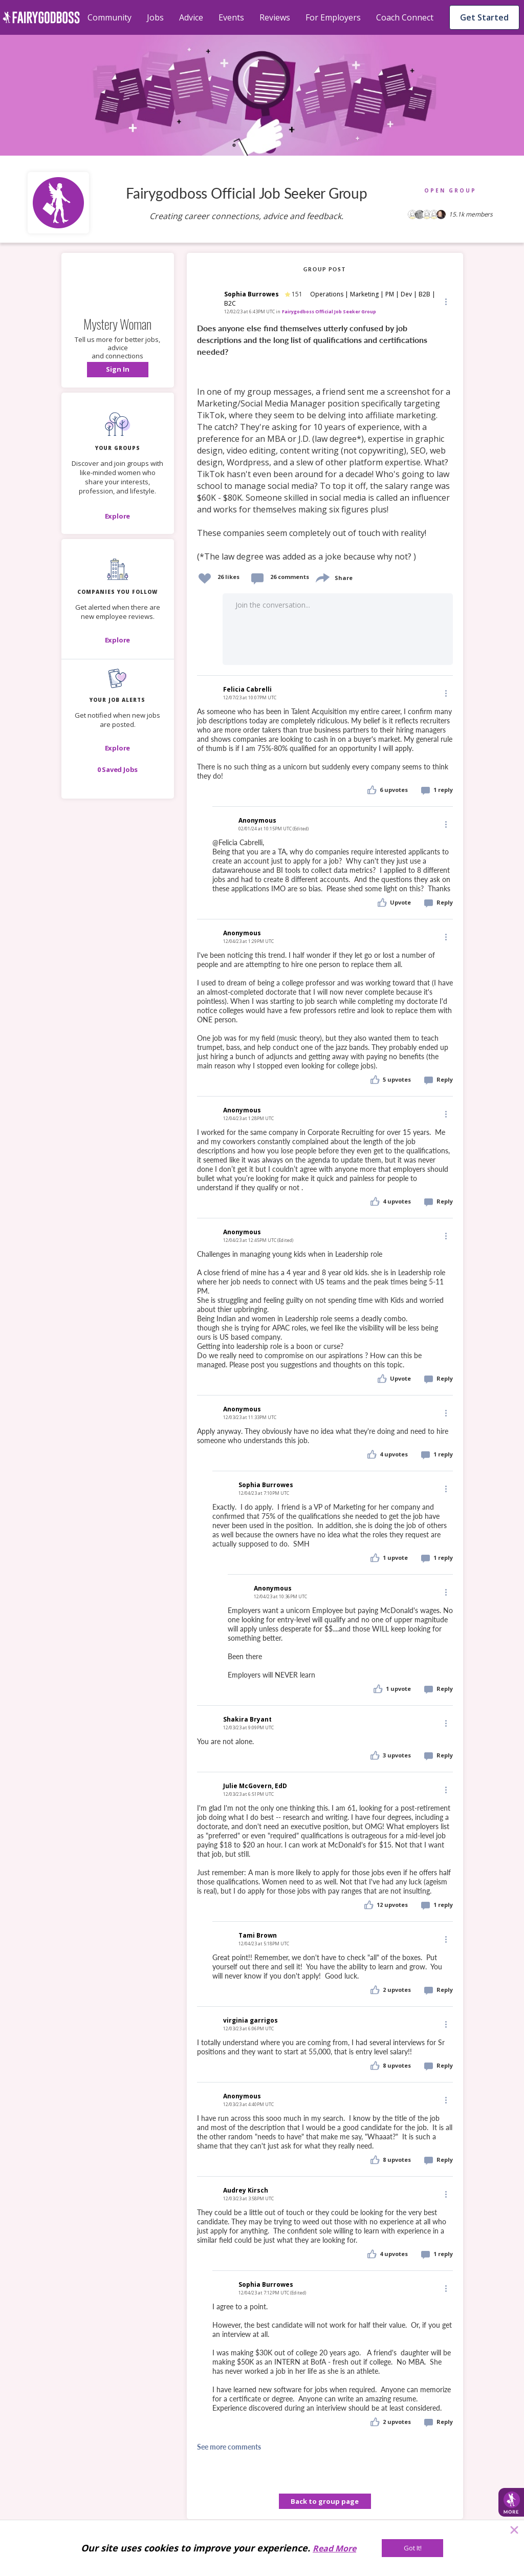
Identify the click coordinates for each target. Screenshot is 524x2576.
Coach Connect (404, 17)
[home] (41, 17)
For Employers (333, 17)
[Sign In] (117, 369)
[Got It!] (412, 2548)
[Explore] (118, 516)
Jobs (155, 17)
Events (231, 17)
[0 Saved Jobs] (118, 769)
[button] (117, 369)
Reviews (274, 17)
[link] (325, 442)
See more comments (229, 2446)
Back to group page (325, 2501)
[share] (322, 576)
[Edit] (445, 301)
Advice (191, 17)
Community (110, 17)
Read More (334, 2548)
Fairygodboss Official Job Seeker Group (329, 311)
